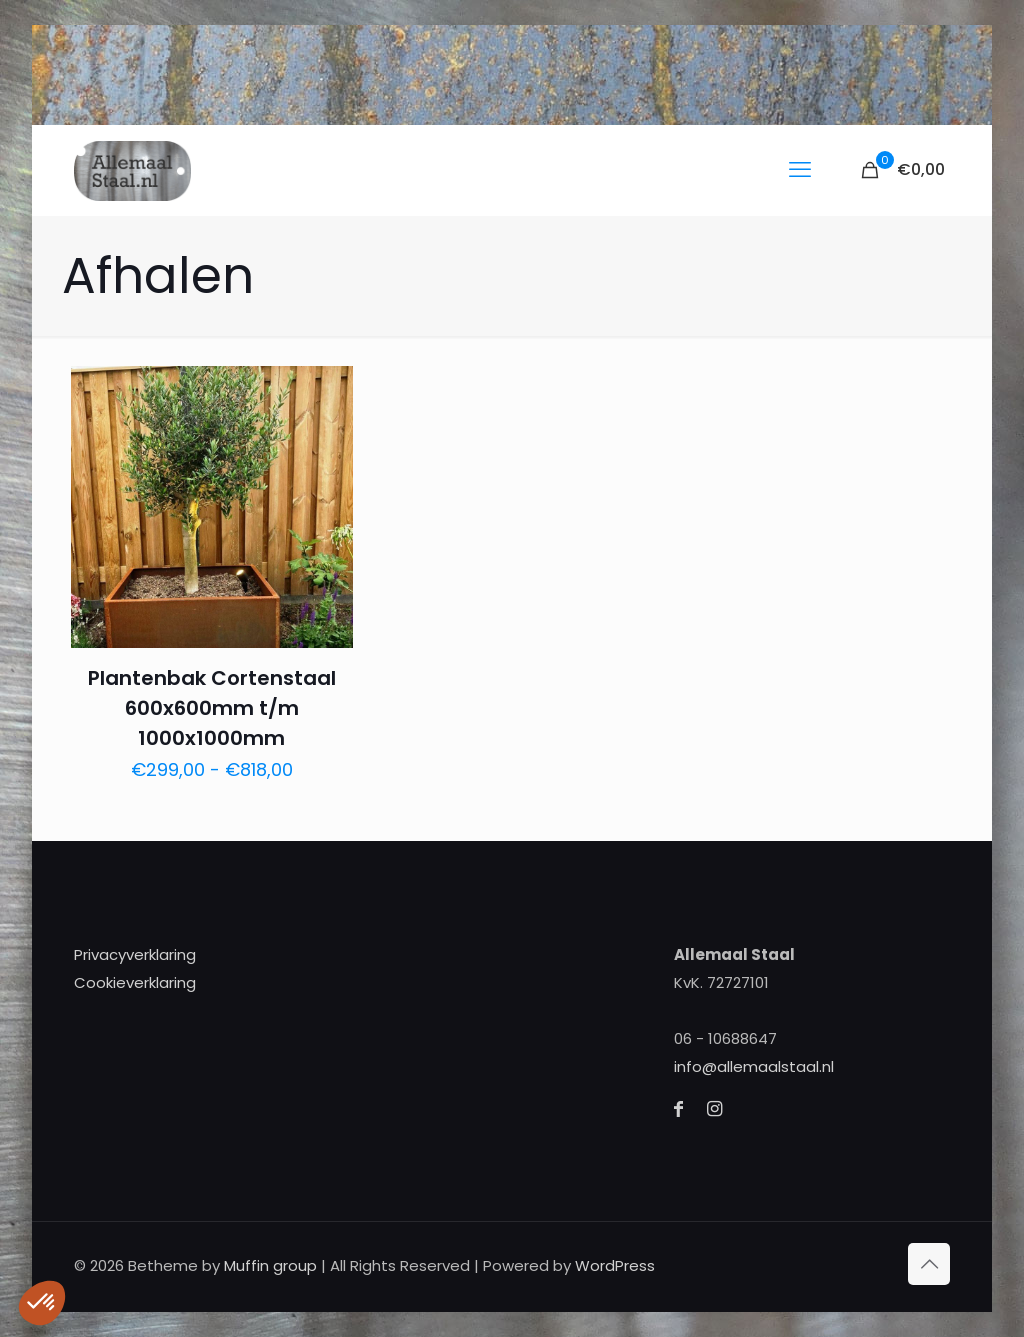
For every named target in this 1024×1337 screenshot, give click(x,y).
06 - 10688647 (725, 1038)
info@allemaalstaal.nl (754, 1066)
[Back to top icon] (929, 1264)
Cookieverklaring (135, 982)
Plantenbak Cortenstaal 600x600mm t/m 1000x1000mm (212, 708)
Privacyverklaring (135, 954)
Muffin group (270, 1265)
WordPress (615, 1265)
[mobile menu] (800, 170)
